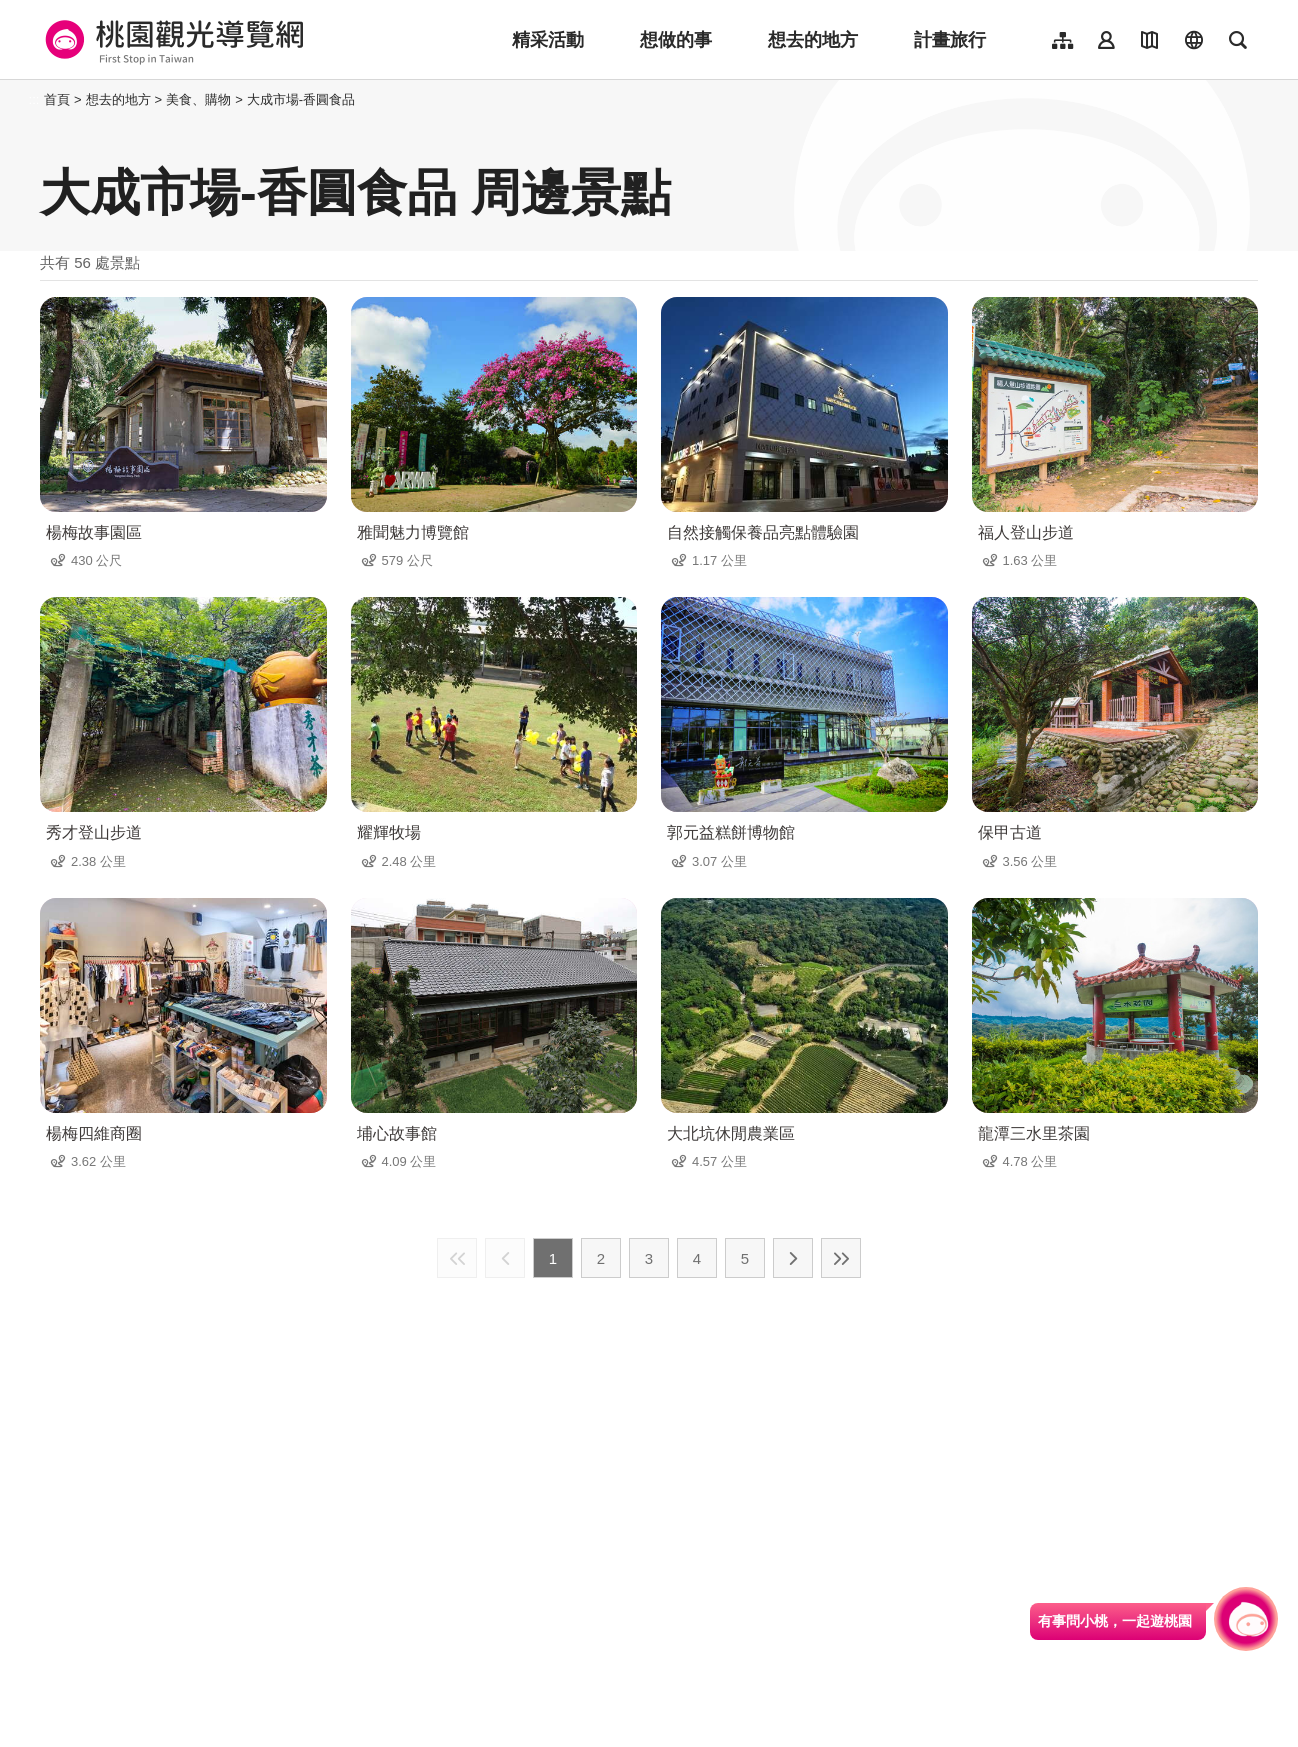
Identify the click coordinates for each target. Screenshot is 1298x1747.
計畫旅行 (950, 40)
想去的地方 (813, 40)
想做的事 (676, 40)
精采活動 (548, 40)
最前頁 (457, 1258)
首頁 (57, 99)
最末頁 (841, 1258)
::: (34, 99)
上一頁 (505, 1258)
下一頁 (793, 1258)
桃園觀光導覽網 (171, 40)
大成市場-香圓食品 (301, 99)
